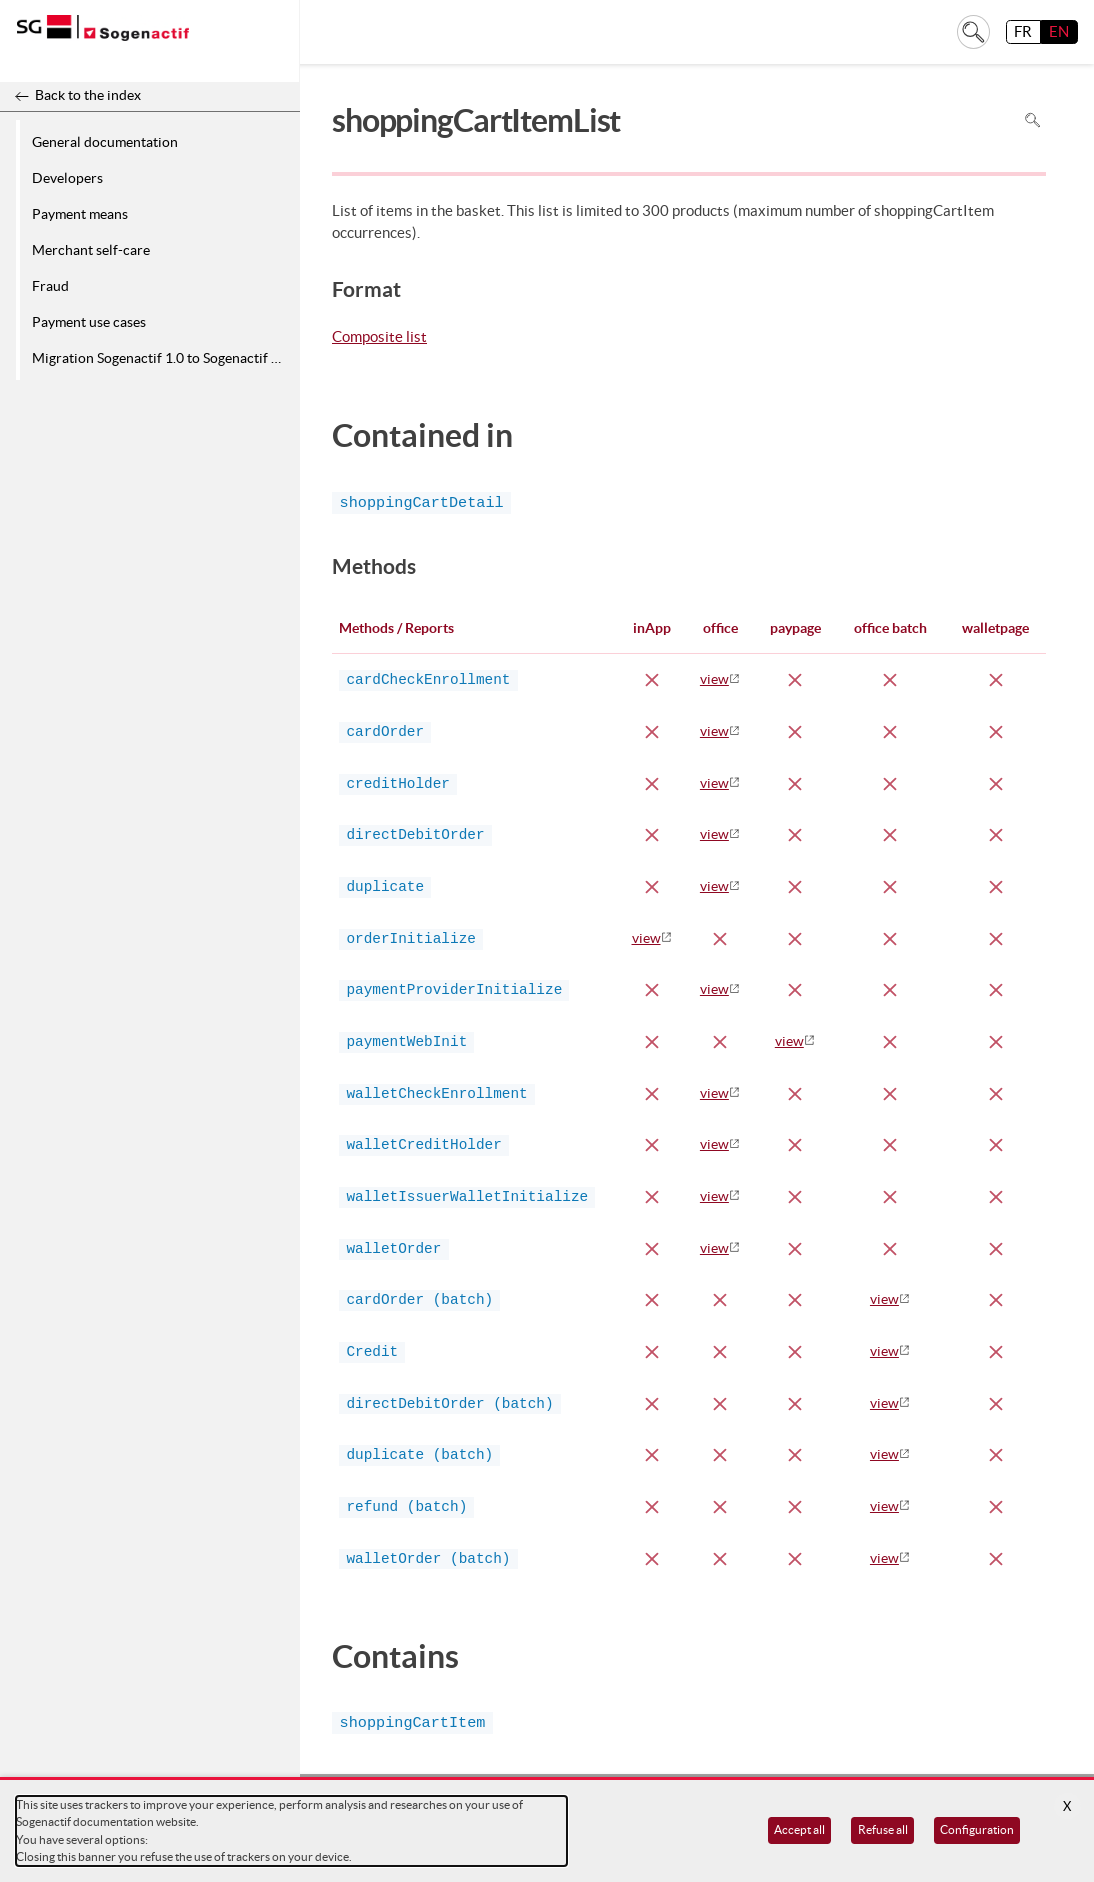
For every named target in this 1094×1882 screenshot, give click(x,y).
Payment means (80, 214)
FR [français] (1023, 31)
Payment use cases (89, 322)
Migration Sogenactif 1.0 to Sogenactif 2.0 (161, 358)
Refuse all (883, 1829)
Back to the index (88, 95)
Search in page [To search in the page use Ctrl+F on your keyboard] (1032, 120)
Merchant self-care (91, 250)
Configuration (977, 1829)
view (714, 679)
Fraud (50, 286)
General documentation (105, 142)
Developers (67, 178)
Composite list (379, 338)
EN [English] (1059, 31)
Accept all (799, 1829)
